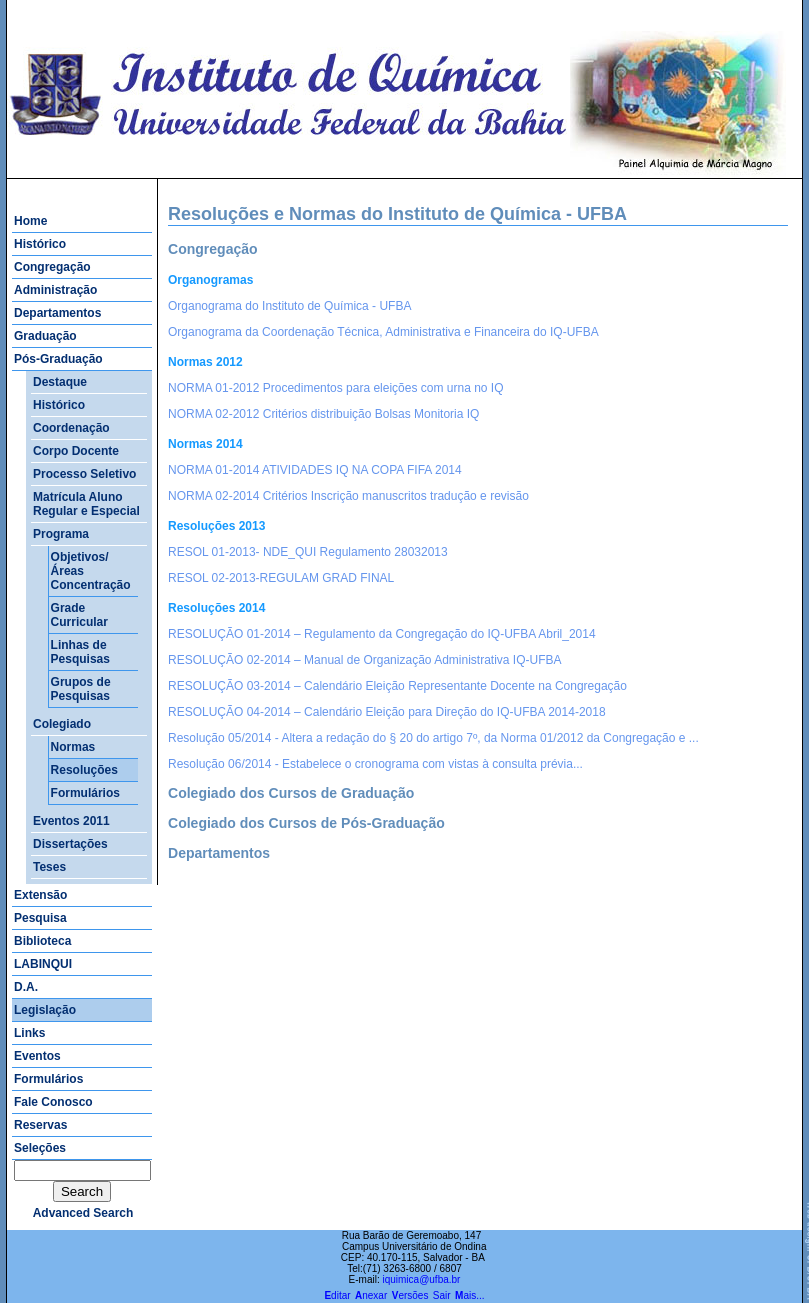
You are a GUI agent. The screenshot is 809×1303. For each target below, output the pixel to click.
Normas (73, 747)
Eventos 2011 (71, 821)
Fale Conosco (53, 1102)
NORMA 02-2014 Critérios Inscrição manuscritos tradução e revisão (348, 496)
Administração (55, 290)
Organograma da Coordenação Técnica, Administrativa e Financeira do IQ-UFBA (383, 332)
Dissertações (70, 844)
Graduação (45, 336)
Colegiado (62, 724)
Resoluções (84, 770)
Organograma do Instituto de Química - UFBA (289, 306)
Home (30, 221)
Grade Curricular (79, 615)
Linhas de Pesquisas (80, 652)
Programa (61, 534)
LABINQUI (43, 964)
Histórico (40, 244)
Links (29, 1033)
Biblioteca (42, 941)
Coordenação (71, 428)
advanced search (83, 1213)
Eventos (37, 1056)
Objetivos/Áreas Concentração (91, 571)
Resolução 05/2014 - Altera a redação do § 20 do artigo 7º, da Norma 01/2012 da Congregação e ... (433, 738)
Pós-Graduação (58, 359)
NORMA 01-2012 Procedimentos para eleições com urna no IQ (336, 388)
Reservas (40, 1125)
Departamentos (57, 313)
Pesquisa (40, 918)
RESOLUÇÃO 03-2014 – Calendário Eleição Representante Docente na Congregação (397, 686)
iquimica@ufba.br (421, 1279)
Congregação (52, 267)
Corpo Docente (76, 451)
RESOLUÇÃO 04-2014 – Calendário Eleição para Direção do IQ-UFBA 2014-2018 (387, 712)
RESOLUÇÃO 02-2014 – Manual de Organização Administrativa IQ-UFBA (365, 660)
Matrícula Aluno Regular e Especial (86, 504)
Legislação (45, 1010)
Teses (49, 867)
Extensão (40, 895)
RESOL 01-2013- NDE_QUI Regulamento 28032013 (308, 552)
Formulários (85, 793)
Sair (442, 1295)
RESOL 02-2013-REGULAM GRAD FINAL (281, 578)
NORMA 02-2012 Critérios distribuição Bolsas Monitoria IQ (323, 414)
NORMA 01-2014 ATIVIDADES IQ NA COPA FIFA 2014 (315, 470)
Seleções (40, 1148)
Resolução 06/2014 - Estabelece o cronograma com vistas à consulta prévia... (375, 764)
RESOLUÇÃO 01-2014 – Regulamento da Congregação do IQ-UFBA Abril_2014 (382, 634)
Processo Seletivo (84, 474)
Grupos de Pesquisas (81, 689)
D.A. (26, 987)
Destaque (60, 382)
